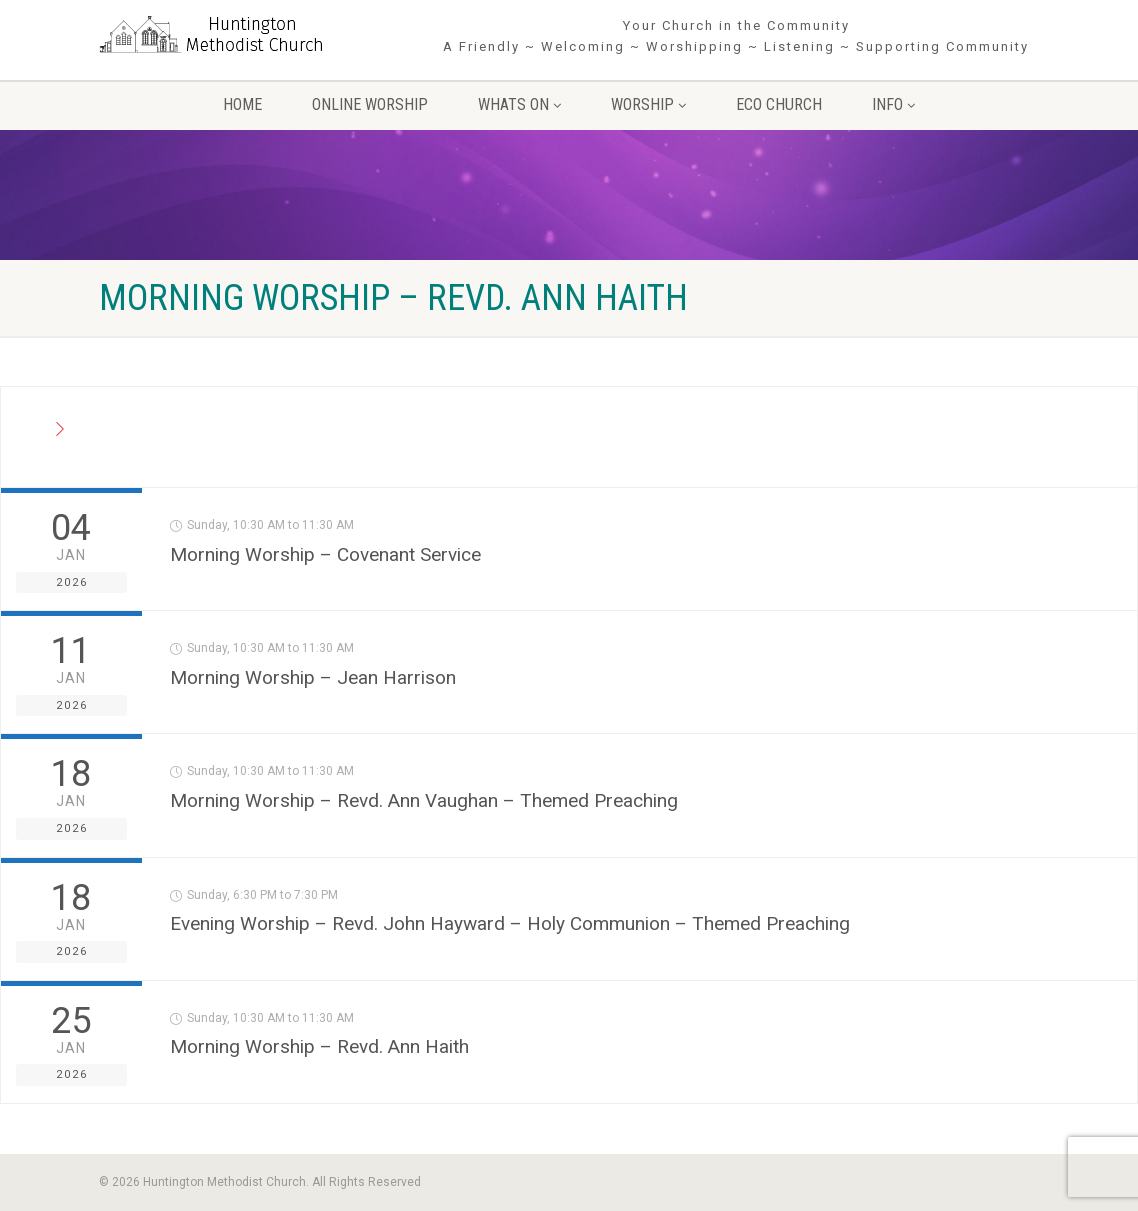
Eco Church (779, 104)
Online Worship (370, 104)
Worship (648, 104)
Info (893, 104)
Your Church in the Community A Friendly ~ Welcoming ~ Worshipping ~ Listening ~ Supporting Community (736, 36)
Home (242, 104)
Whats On (519, 104)
